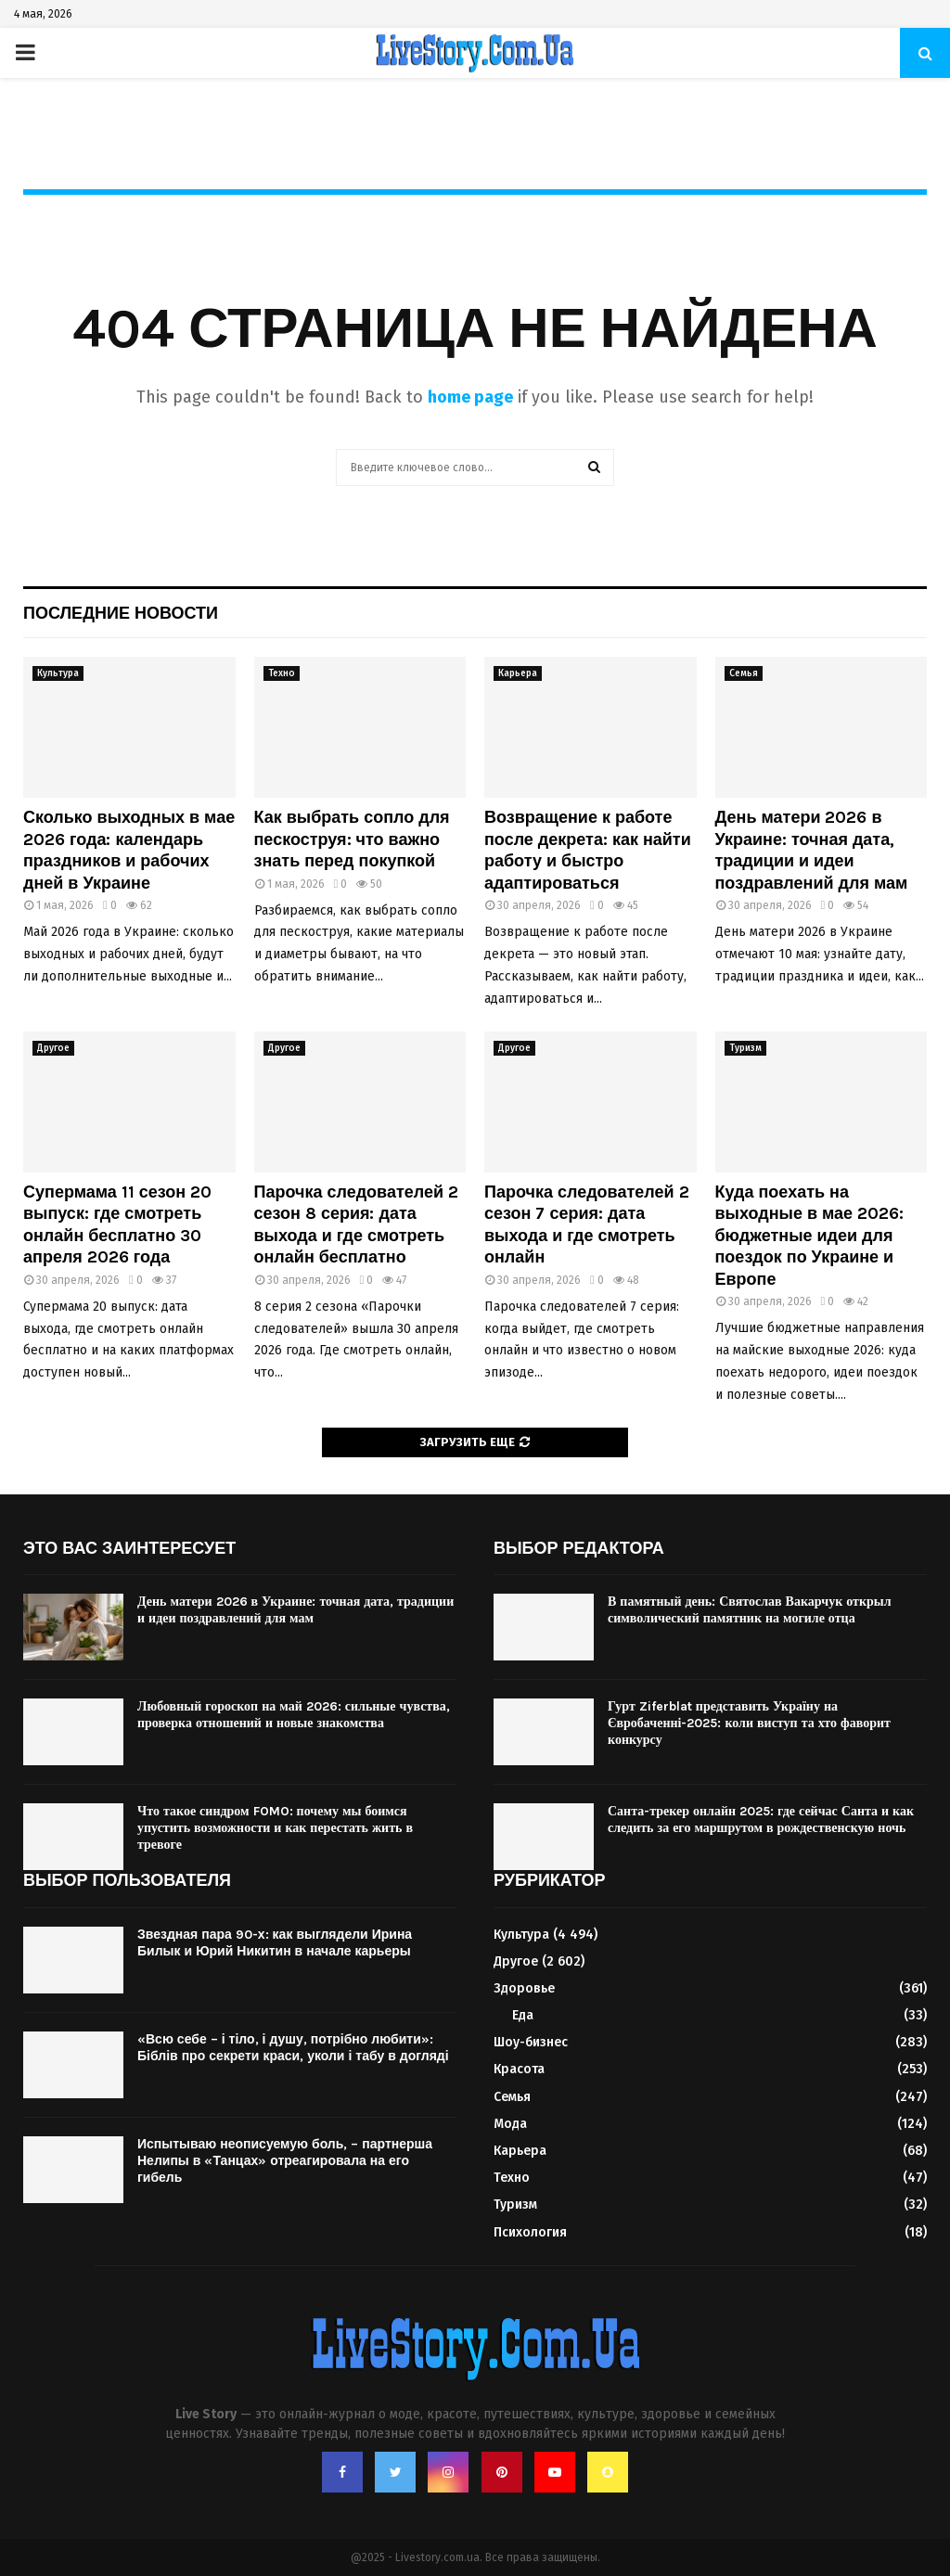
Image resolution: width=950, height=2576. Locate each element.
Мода (510, 2124)
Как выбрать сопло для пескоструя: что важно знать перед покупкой (352, 839)
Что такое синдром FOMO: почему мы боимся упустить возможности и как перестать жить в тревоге (275, 1827)
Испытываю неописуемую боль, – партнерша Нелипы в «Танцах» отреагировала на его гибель (284, 2160)
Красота (519, 2069)
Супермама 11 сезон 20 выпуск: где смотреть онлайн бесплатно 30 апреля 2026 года (117, 1224)
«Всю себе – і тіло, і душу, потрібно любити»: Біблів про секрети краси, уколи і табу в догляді (293, 2047)
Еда (522, 2015)
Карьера (517, 673)
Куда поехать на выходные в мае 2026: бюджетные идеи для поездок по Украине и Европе (810, 1235)
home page (470, 397)
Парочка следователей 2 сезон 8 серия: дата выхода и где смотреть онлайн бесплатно (356, 1224)
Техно (281, 673)
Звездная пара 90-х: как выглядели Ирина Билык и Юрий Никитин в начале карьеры (274, 1943)
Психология (530, 2232)
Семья (743, 673)
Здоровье (524, 1988)
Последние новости (120, 613)
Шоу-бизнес (531, 2042)
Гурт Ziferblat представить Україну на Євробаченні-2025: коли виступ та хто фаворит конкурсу (749, 1723)
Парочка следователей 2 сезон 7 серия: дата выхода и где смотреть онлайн (586, 1224)
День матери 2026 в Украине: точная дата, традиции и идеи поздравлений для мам (811, 849)
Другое (53, 1048)
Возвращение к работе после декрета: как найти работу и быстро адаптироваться (587, 849)
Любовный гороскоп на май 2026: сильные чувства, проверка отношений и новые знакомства (293, 1714)
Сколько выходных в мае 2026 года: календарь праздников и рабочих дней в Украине (129, 849)
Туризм (745, 1048)
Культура (58, 673)
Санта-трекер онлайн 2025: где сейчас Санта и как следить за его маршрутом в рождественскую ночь (761, 1819)
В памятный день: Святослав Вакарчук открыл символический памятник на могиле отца (750, 1610)
